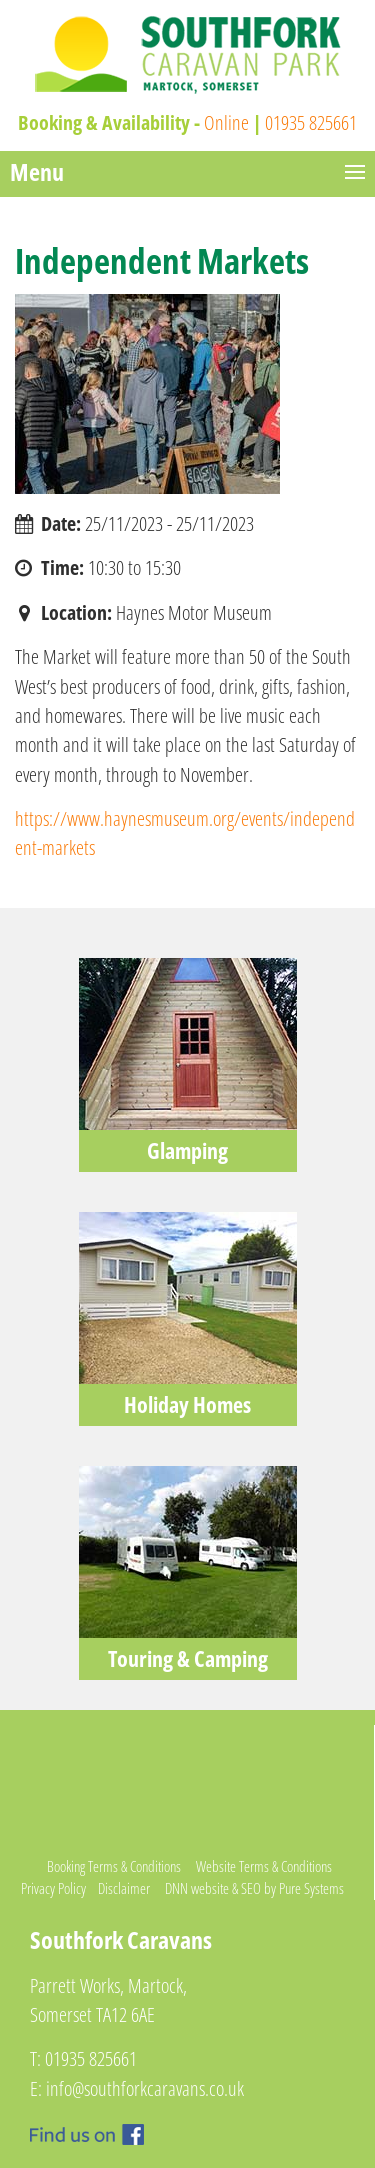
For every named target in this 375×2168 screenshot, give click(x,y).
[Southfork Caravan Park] (188, 52)
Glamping (187, 1150)
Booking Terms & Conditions (114, 1866)
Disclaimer (124, 1888)
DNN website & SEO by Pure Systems (254, 1888)
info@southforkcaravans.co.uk (145, 2088)
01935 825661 (311, 122)
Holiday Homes (187, 1404)
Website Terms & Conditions (264, 1866)
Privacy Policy (53, 1888)
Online (226, 122)
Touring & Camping (188, 1658)
